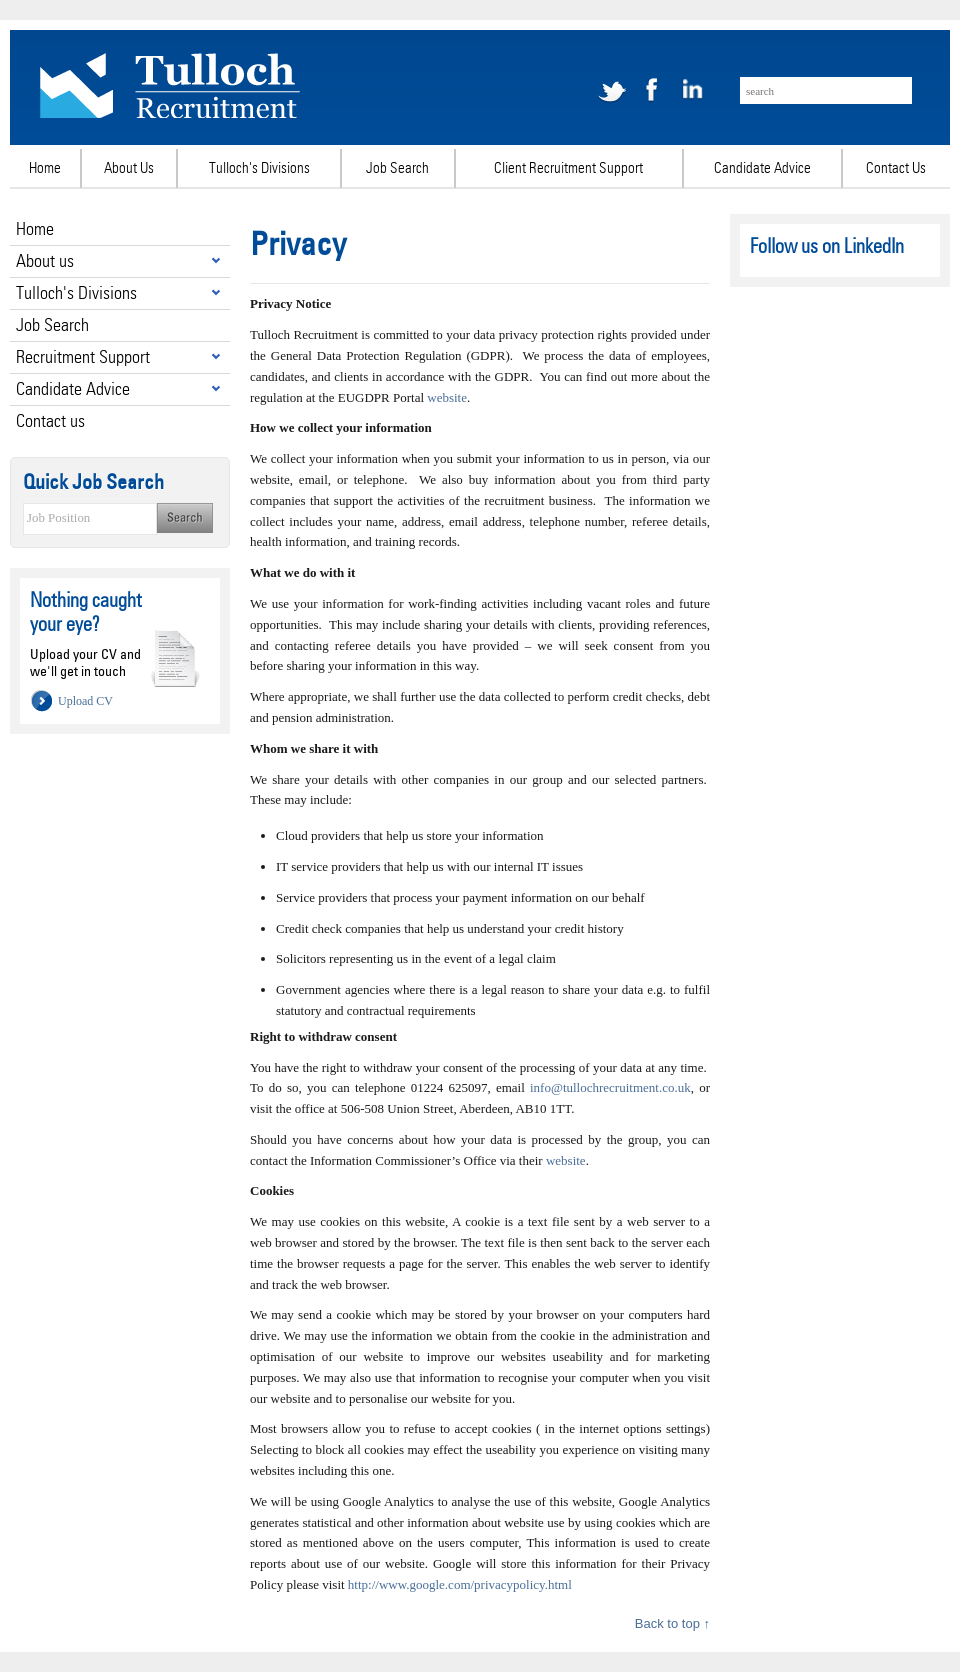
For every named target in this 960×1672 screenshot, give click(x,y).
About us (45, 260)
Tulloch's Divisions (259, 168)
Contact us (50, 420)
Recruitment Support (83, 356)
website (447, 397)
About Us (129, 168)
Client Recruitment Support (568, 168)
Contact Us (896, 168)
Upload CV (85, 701)
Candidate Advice (762, 168)
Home (45, 168)
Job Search (397, 168)
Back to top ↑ (672, 1623)
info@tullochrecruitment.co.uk (610, 1087)
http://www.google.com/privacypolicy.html (460, 1584)
